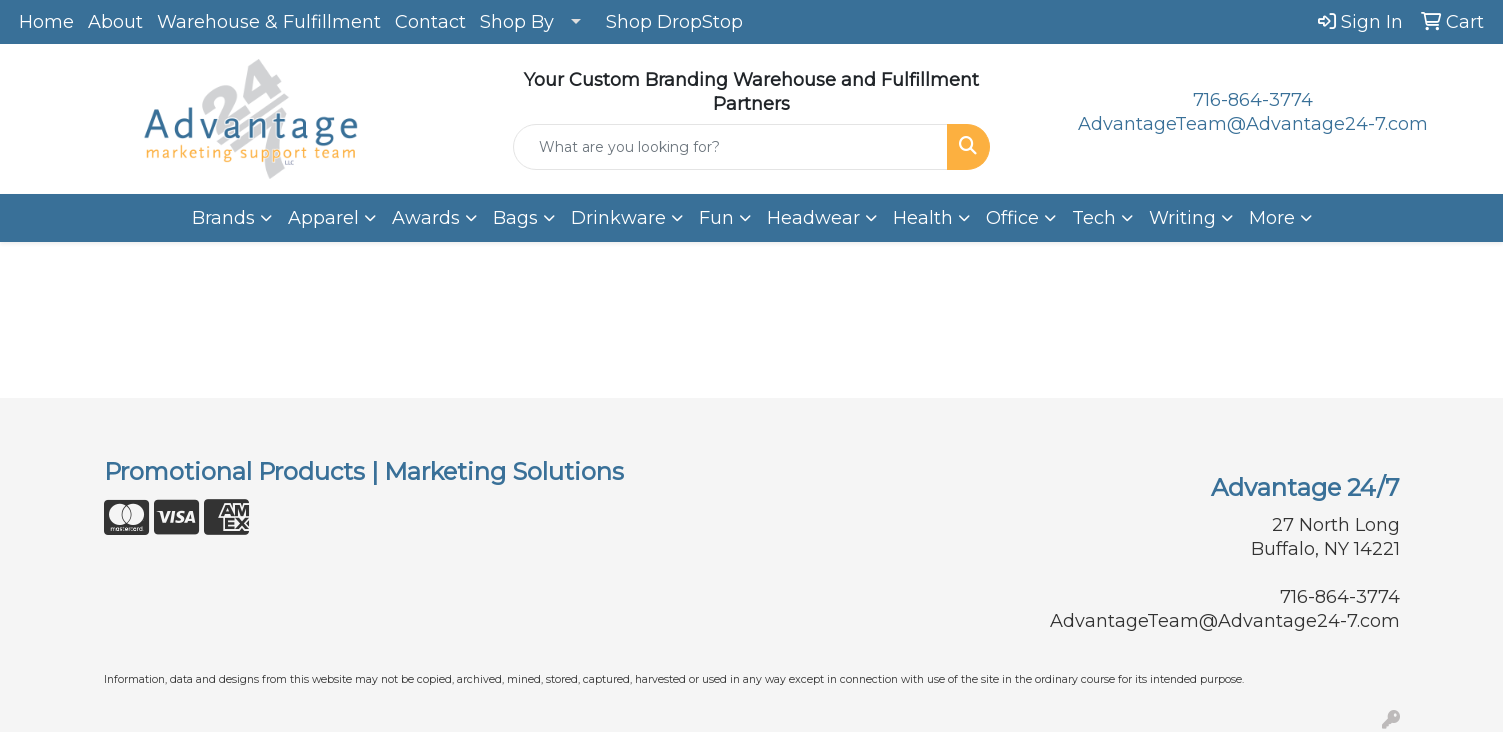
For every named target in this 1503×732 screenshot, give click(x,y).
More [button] (1272, 218)
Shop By (517, 22)
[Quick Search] (730, 147)
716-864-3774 (1253, 100)
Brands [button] (223, 218)
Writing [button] (1182, 218)
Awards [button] (426, 218)
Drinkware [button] (618, 218)
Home (46, 22)
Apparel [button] (323, 218)
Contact (430, 22)
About (115, 22)
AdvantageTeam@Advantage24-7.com (1253, 124)
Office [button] (1012, 218)
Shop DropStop (674, 22)
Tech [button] (1094, 218)
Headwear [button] (813, 218)
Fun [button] (716, 218)
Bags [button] (515, 218)
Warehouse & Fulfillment (269, 22)
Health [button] (923, 218)
